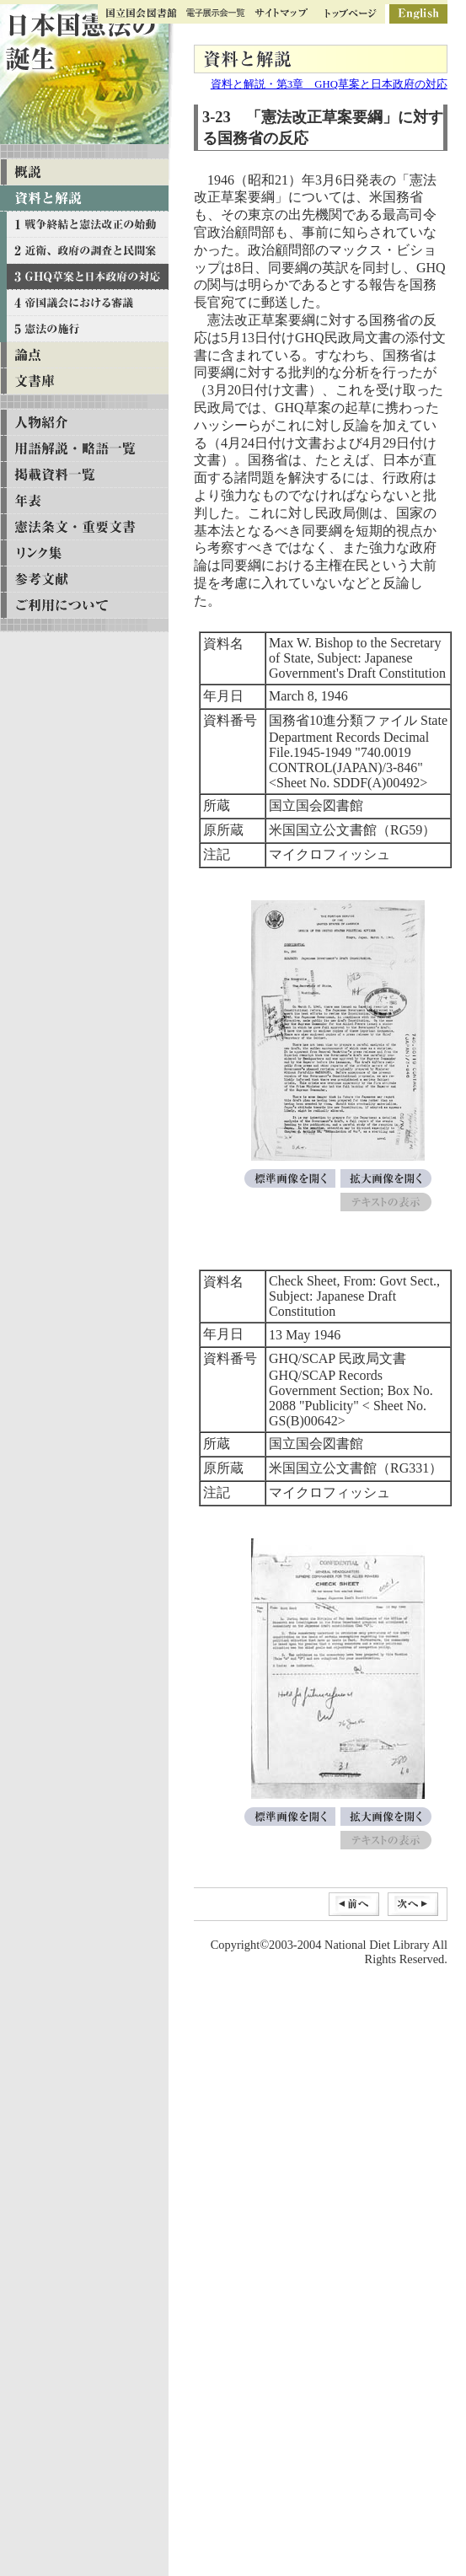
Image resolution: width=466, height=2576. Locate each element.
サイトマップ (281, 14)
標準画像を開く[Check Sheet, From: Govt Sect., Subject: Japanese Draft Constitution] (289, 1816)
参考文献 (84, 579)
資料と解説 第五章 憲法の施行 (84, 329)
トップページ (350, 14)
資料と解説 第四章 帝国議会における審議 (84, 303)
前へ (354, 1904)
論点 (84, 355)
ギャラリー (215, 14)
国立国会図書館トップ (141, 14)
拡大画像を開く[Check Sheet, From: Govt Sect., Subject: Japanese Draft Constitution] (385, 1816)
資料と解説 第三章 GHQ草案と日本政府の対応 (84, 277)
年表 (84, 501)
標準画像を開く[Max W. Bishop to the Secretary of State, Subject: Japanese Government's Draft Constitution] (289, 1178)
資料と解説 (84, 198)
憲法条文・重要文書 (84, 527)
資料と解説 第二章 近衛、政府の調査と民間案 (84, 251)
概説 (84, 172)
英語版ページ (418, 14)
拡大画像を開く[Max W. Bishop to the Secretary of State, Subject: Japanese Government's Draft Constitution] (385, 1178)
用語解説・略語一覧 (84, 449)
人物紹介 (84, 423)
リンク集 (84, 553)
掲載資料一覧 (84, 475)
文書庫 (84, 381)
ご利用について (84, 606)
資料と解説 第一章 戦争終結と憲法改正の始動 (84, 225)
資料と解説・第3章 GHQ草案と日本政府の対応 (329, 84)
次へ (413, 1904)
